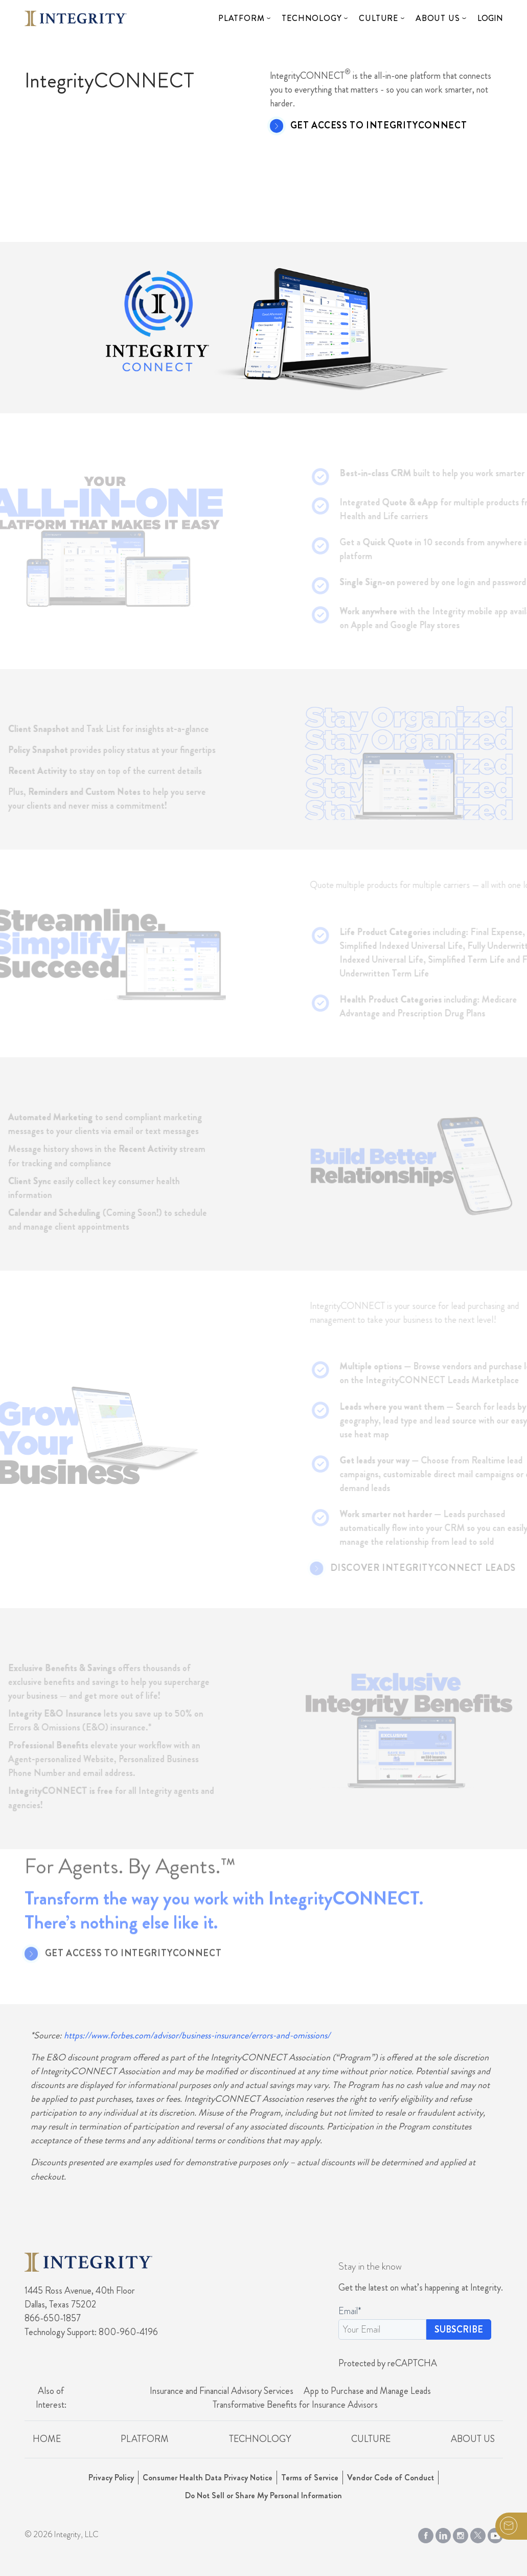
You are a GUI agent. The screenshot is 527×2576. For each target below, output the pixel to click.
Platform (241, 18)
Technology (311, 18)
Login (490, 18)
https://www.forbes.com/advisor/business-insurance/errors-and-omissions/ (197, 2035)
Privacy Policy (111, 2477)
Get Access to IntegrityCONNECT (378, 125)
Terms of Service (309, 2477)
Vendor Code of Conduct (390, 2477)
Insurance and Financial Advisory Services (221, 2390)
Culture (378, 18)
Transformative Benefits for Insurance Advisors (295, 2404)
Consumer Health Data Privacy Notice (207, 2477)
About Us (438, 18)
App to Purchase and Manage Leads (367, 2390)
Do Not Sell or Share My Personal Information (263, 2495)
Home (47, 2439)
